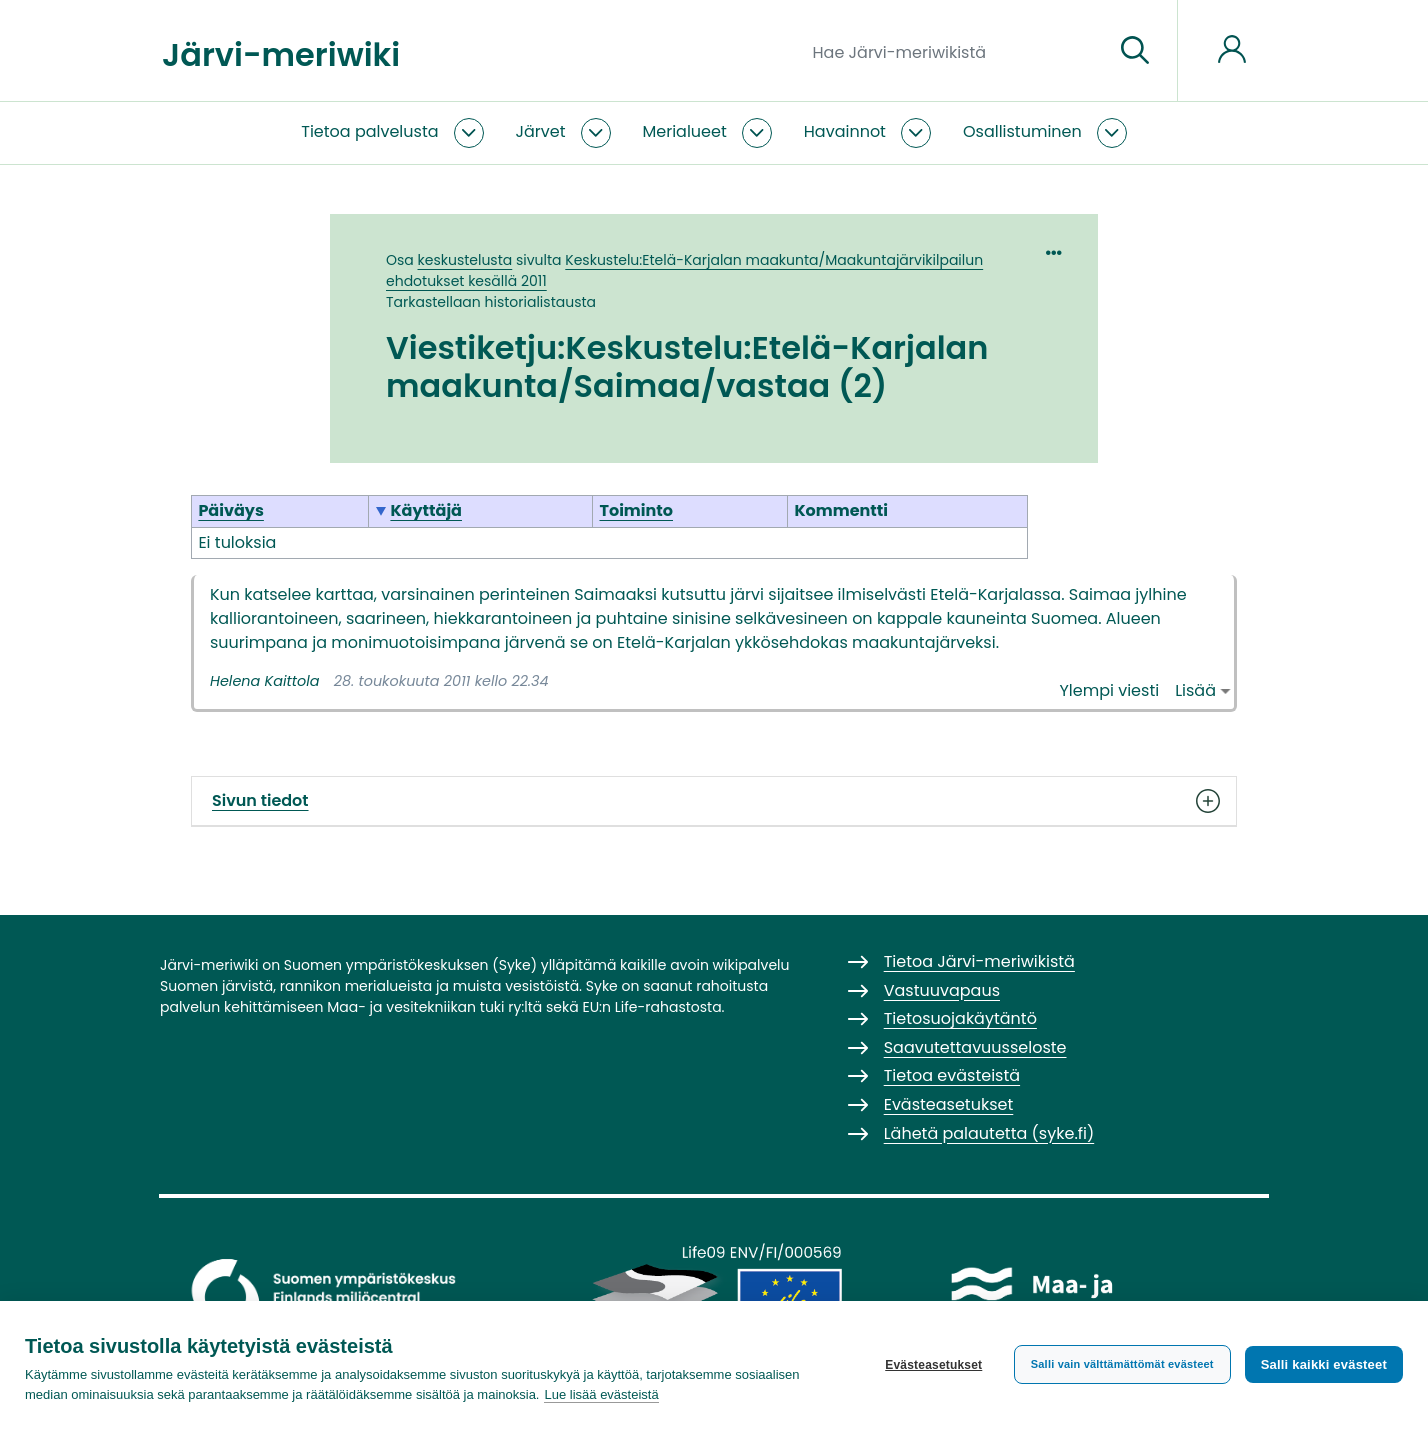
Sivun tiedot (714, 801)
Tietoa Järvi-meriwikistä (979, 961)
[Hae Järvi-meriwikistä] (955, 51)
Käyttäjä (426, 510)
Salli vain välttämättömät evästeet (1122, 1364)
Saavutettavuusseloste (975, 1047)
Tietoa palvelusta (369, 131)
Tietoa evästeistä (952, 1075)
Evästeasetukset (933, 1365)
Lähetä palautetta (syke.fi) (989, 1133)
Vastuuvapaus (942, 990)
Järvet (541, 131)
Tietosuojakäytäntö (960, 1018)
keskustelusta (465, 260)
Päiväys (231, 510)
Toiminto (636, 510)
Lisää (1195, 690)
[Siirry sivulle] (1135, 51)
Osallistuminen (1022, 131)
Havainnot (845, 131)
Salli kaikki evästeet (1324, 1364)
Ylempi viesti (1110, 690)
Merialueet (685, 131)
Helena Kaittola (264, 681)
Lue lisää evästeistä (601, 1394)
